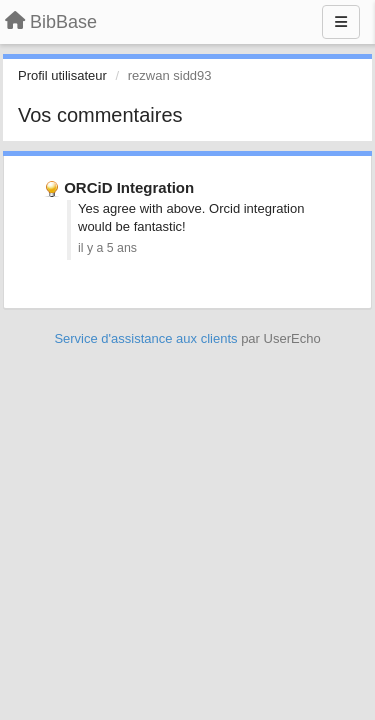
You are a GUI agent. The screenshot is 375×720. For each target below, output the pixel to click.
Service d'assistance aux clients (145, 338)
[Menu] (341, 22)
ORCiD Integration (129, 187)
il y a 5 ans (107, 248)
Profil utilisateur (62, 75)
